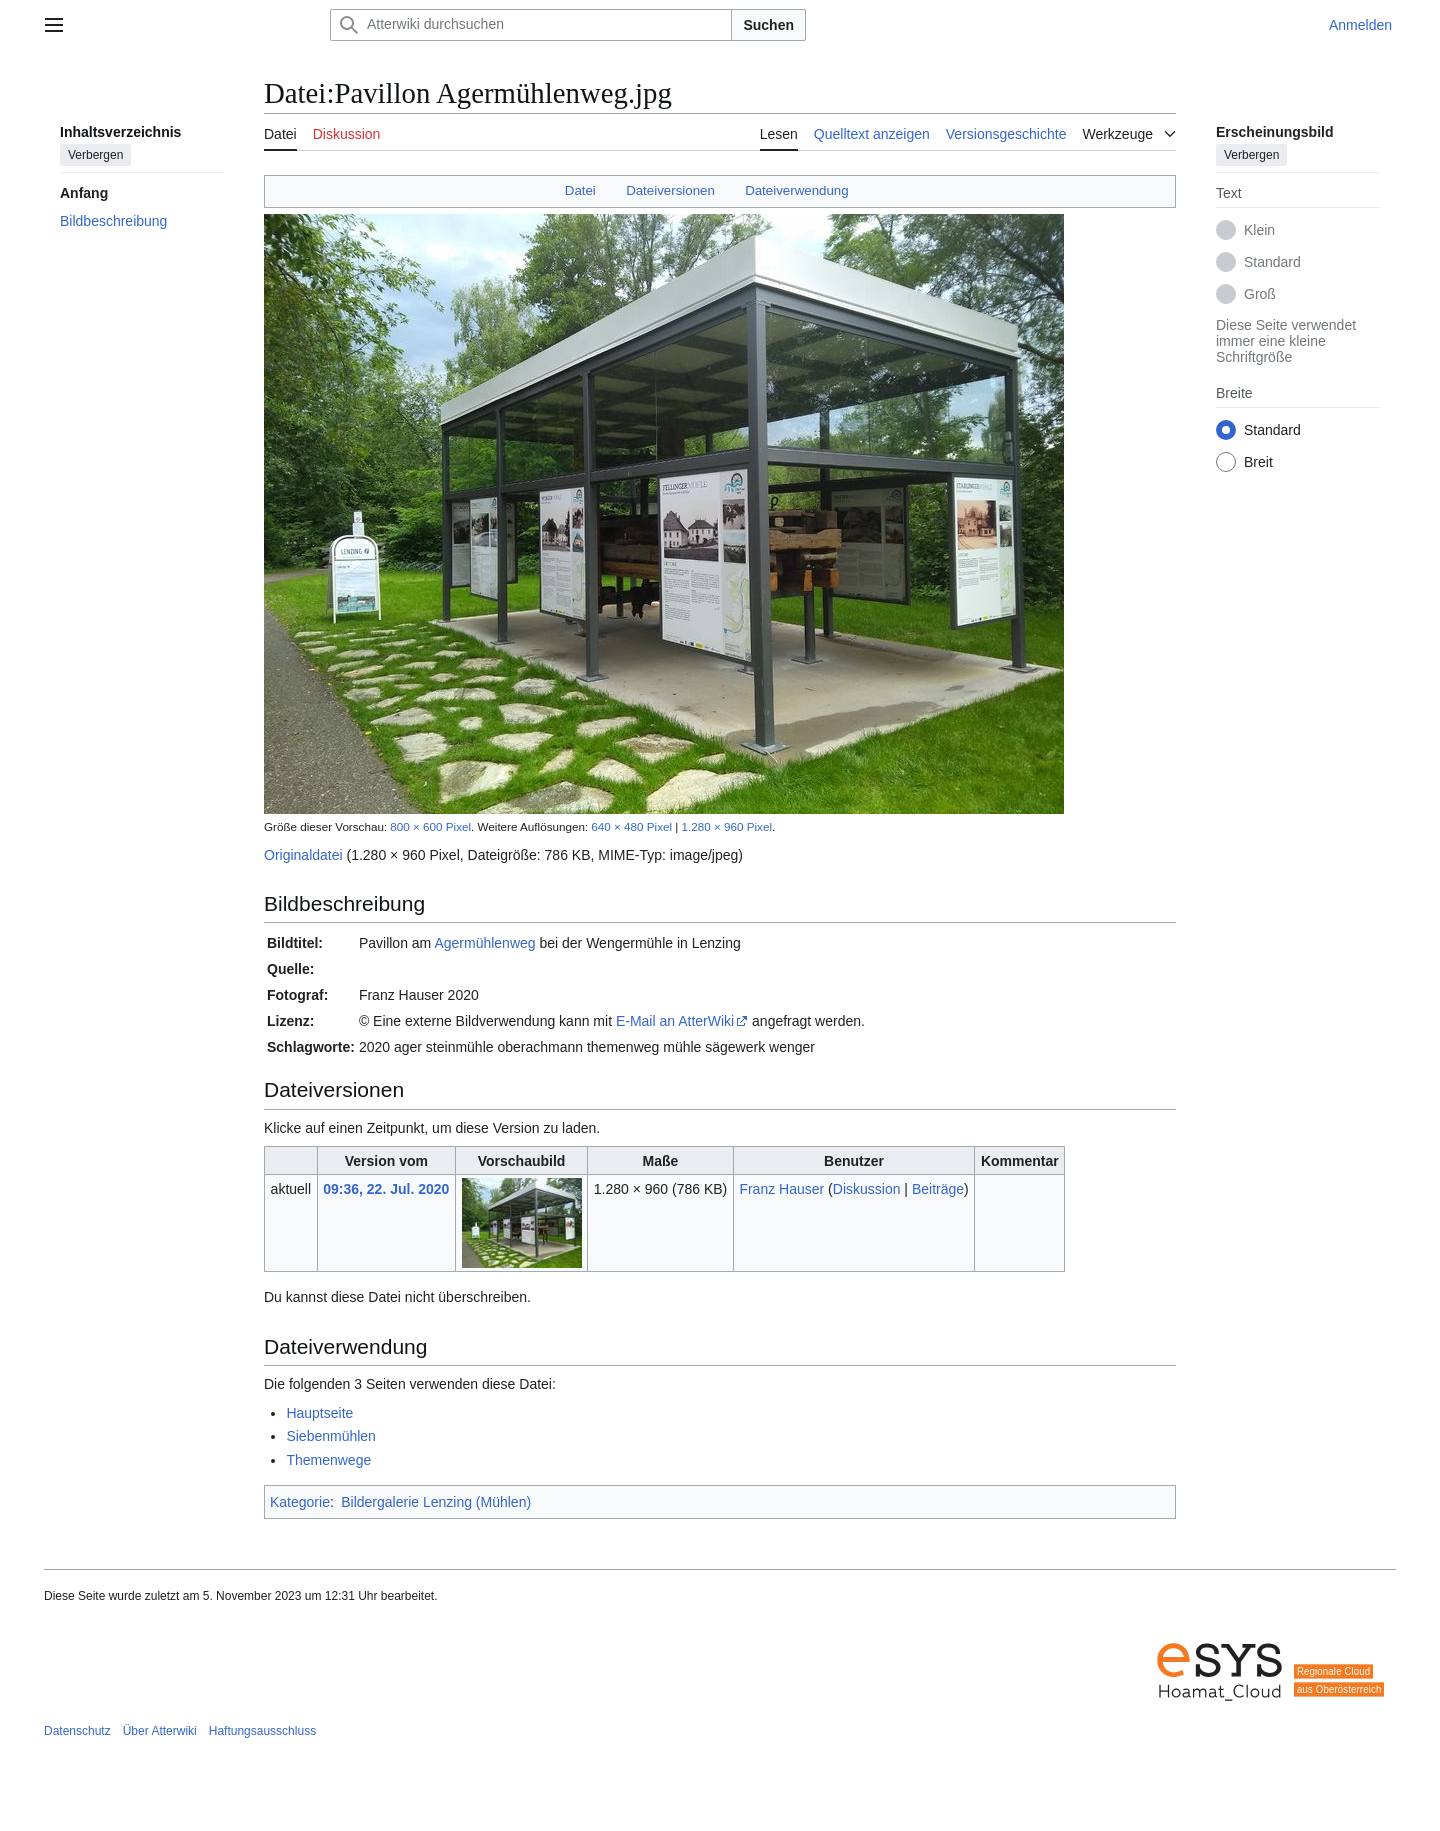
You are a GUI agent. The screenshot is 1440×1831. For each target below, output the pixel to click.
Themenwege (328, 1460)
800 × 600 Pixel (430, 826)
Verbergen (95, 155)
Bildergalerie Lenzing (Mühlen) (436, 1502)
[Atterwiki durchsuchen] (531, 25)
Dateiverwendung (797, 190)
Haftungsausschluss (262, 1731)
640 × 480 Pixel (631, 826)
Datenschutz (77, 1731)
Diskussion (867, 1189)
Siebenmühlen (331, 1436)
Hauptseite (319, 1413)
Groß (1260, 294)
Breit (1258, 462)
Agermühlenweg (484, 943)
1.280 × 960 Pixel (727, 826)
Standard (1272, 262)
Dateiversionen (670, 190)
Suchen (768, 25)
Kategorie (300, 1502)
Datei (580, 190)
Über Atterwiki (160, 1731)
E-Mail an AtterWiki (675, 1021)
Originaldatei (303, 855)
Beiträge (938, 1189)
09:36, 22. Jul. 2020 (386, 1189)
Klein (1259, 230)
